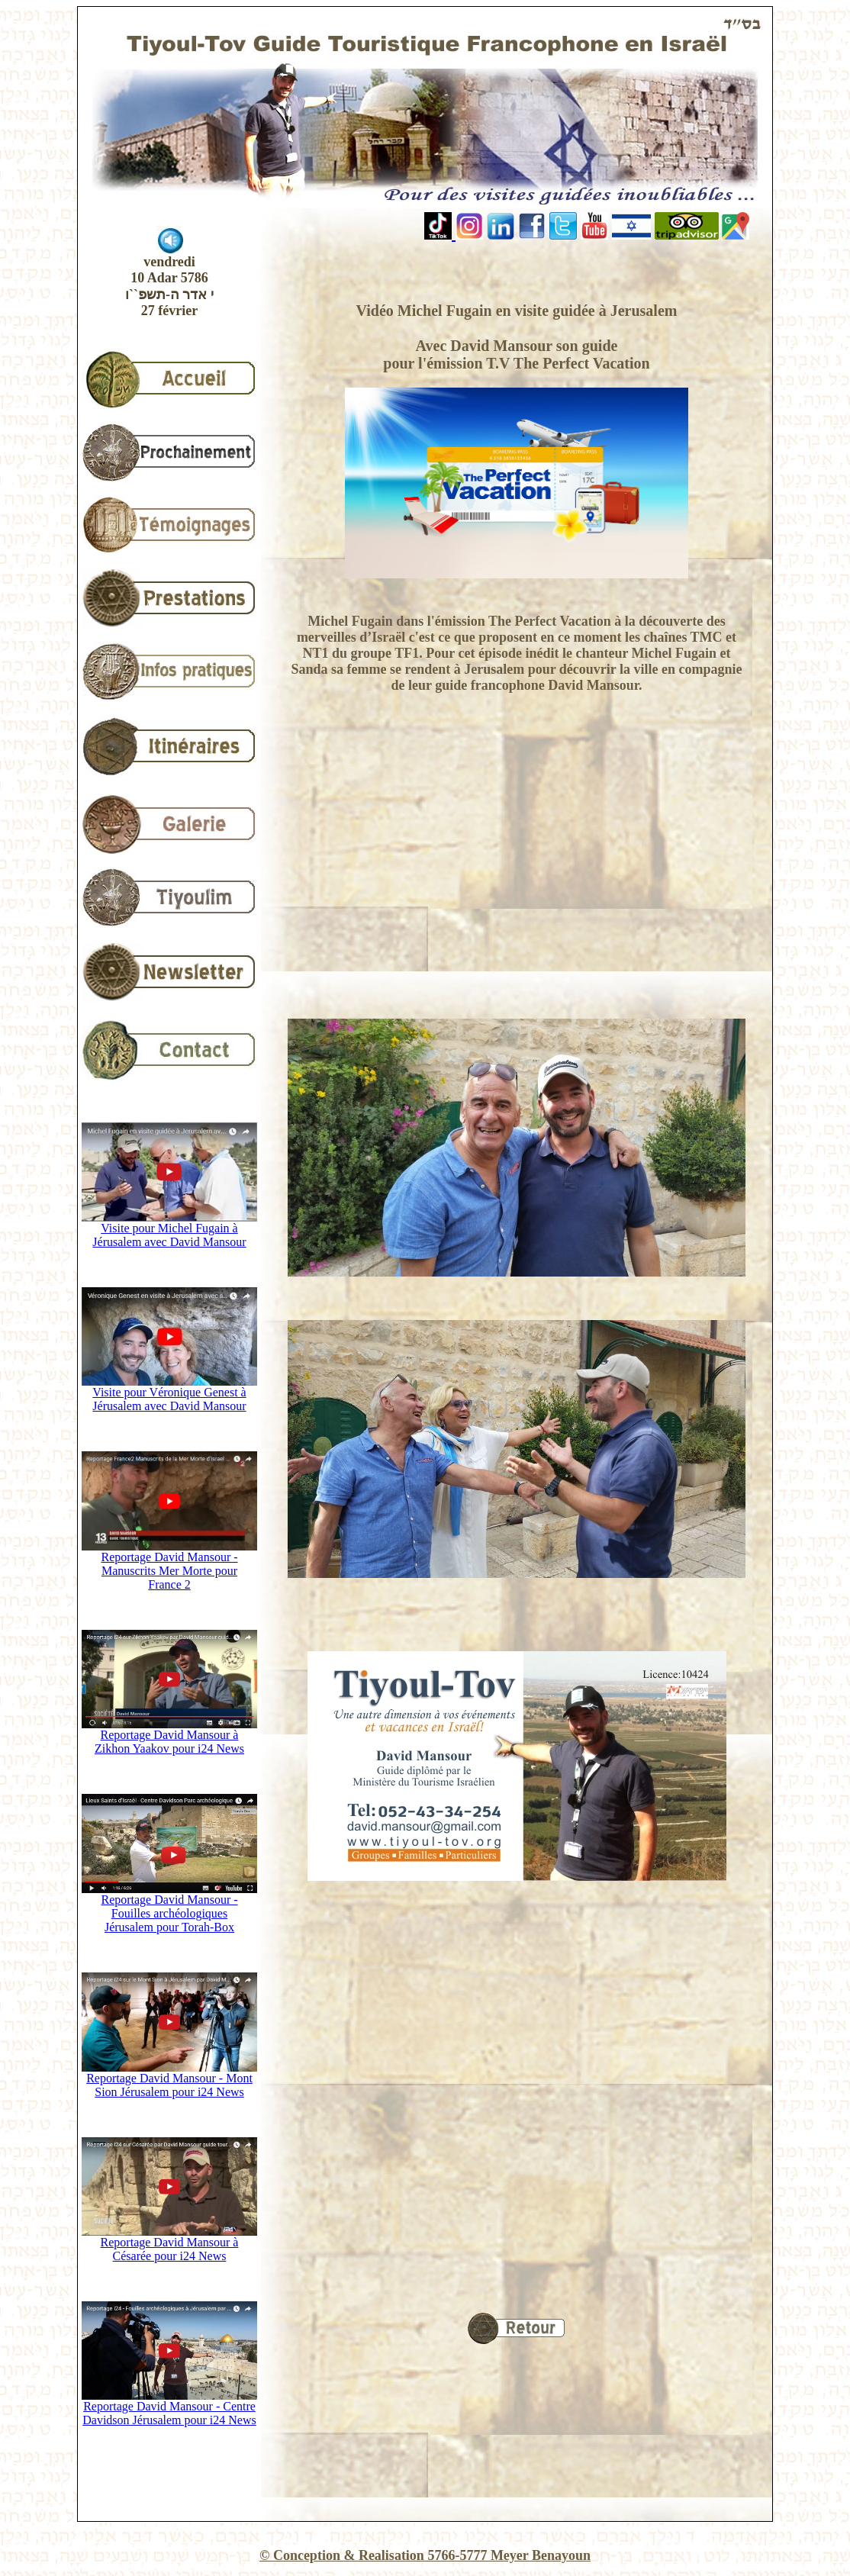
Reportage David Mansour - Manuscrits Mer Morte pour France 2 (169, 1565)
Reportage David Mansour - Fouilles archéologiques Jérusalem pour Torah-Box (169, 1908)
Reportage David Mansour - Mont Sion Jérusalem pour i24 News (169, 2079)
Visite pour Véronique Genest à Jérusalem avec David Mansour (169, 1393)
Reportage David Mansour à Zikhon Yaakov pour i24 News (169, 1736)
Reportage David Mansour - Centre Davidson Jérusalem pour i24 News (169, 2407)
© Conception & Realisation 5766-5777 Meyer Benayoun (425, 2555)
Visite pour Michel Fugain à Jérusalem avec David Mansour (169, 1229)
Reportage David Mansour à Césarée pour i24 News (169, 2243)
